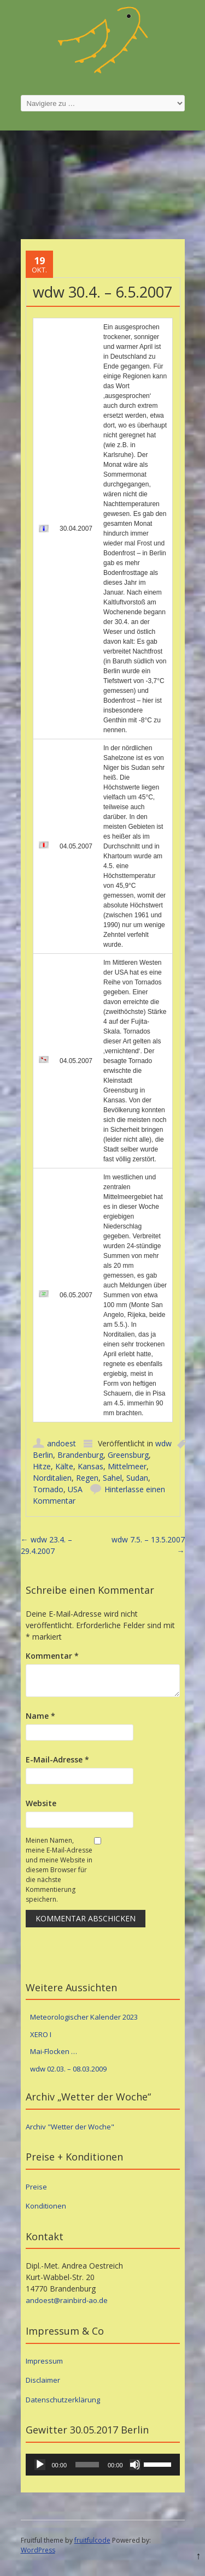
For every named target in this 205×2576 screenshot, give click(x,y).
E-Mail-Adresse (57, 1759)
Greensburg (128, 1455)
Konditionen (46, 2206)
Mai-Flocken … (53, 2051)
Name (40, 1716)
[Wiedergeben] (39, 2464)
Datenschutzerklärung (63, 2400)
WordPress (38, 2550)
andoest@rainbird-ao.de (67, 2300)
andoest (61, 1443)
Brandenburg (80, 1455)
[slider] (87, 2464)
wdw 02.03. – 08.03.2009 (68, 2069)
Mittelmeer (127, 1466)
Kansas (90, 1466)
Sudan (137, 1478)
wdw (163, 1443)
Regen (87, 1478)
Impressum (44, 2361)
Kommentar (52, 1656)
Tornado (48, 1489)
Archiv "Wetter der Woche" (70, 2127)
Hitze (42, 1466)
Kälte (64, 1466)
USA (75, 1489)
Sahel (112, 1478)
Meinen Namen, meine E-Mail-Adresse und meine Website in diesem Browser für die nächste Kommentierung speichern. (59, 1870)
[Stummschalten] (135, 2464)
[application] (103, 2465)
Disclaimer (43, 2380)
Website (41, 1803)
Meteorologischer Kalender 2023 (84, 2017)
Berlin (43, 1455)
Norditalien (52, 1478)
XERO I (40, 2034)
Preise (36, 2187)
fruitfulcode (92, 2540)
